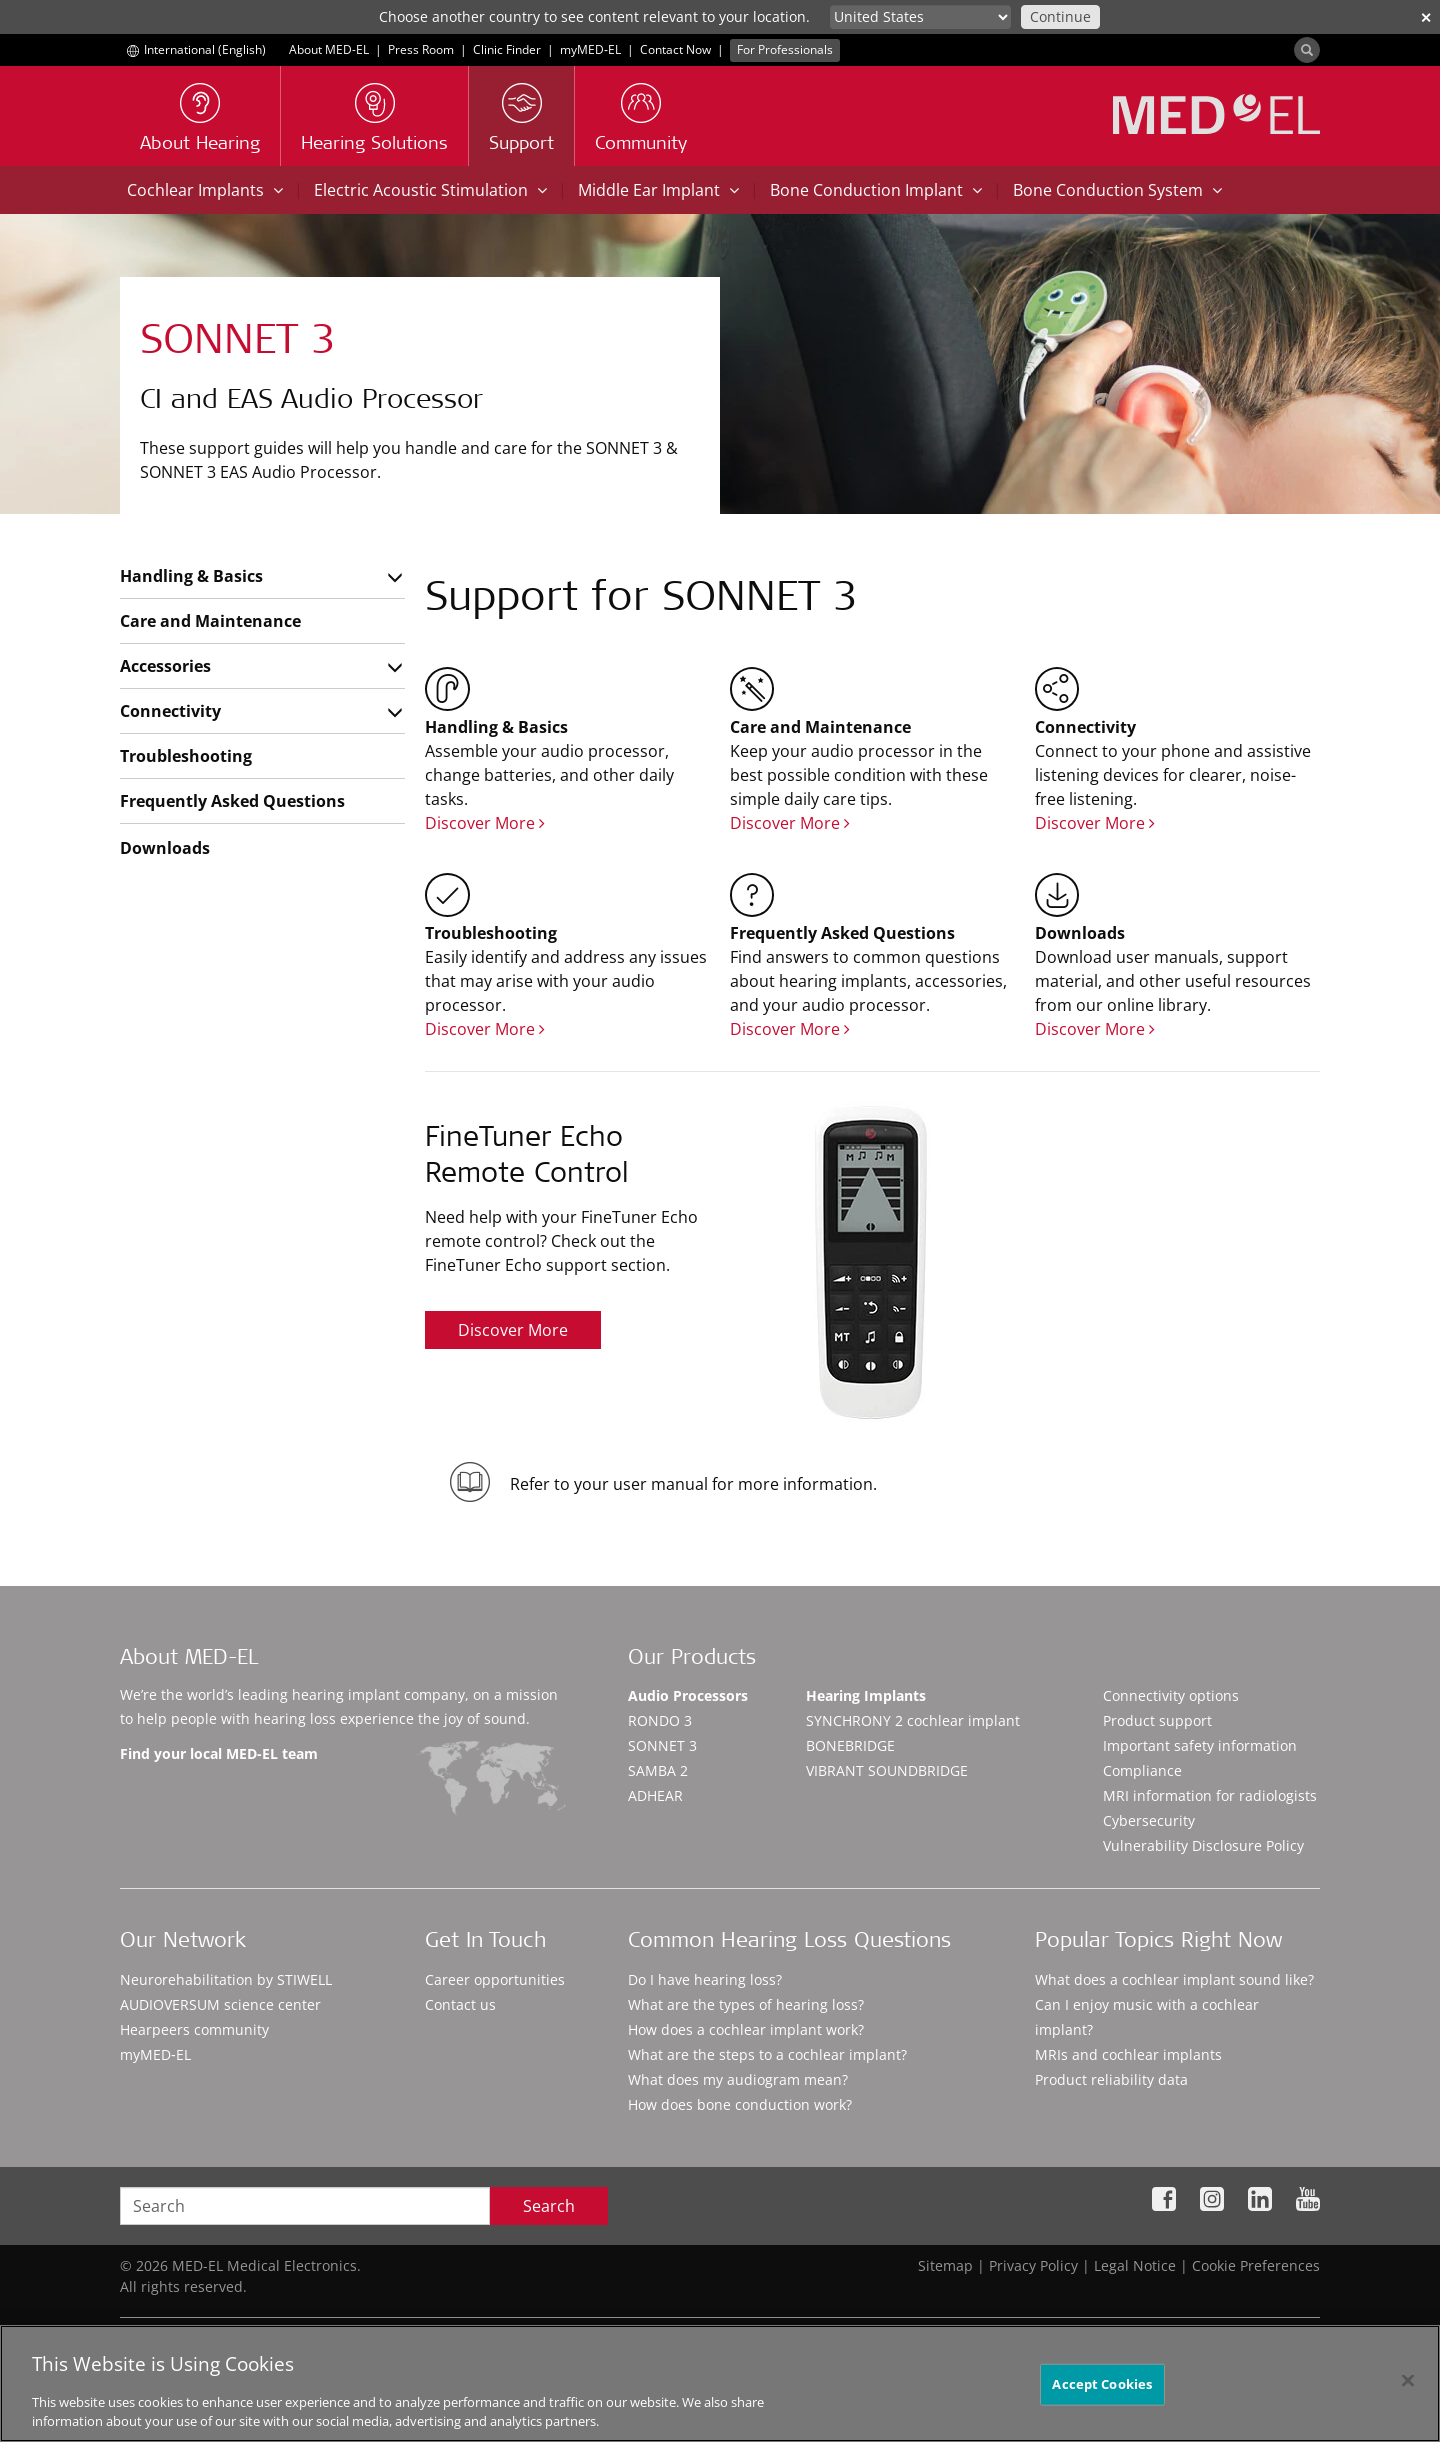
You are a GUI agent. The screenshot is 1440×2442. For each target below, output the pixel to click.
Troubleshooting (186, 756)
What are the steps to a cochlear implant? (767, 2054)
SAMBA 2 (658, 1770)
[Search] (1307, 50)
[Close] (1408, 2389)
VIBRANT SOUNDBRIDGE (887, 1770)
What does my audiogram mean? (738, 2079)
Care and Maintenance (210, 621)
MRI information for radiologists (1210, 1795)
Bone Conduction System (1117, 190)
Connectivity (170, 711)
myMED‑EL (590, 49)
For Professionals (785, 49)
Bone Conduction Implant (876, 190)
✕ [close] (1426, 17)
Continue (1060, 16)
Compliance (1142, 1770)
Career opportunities (495, 1979)
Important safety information (1200, 1745)
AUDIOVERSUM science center (220, 2004)
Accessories (165, 666)
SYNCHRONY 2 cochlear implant (913, 1720)
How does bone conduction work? (740, 2104)
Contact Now (675, 49)
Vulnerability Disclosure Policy (1203, 1845)
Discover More (485, 823)
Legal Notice (1135, 2265)
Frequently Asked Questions (232, 801)
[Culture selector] (920, 17)
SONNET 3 (662, 1745)
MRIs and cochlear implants (1128, 2054)
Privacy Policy (1033, 2265)
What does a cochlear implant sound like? (1174, 1979)
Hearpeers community (194, 2029)
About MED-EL (329, 49)
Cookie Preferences (1256, 2265)
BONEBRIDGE (850, 1745)
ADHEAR (655, 1795)
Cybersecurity (1149, 1820)
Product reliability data (1111, 2079)
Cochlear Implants (205, 190)
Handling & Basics (191, 576)
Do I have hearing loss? (705, 1979)
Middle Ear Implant (658, 190)
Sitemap (945, 2265)
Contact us (460, 2004)
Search (549, 2206)
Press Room (421, 49)
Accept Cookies (1102, 2392)
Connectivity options (1171, 1695)
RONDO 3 (660, 1720)
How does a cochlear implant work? (746, 2029)
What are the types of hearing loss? (746, 2004)
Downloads (165, 848)
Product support (1157, 1720)
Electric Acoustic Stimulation (430, 190)
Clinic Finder (507, 49)
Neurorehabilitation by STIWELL (226, 1979)
